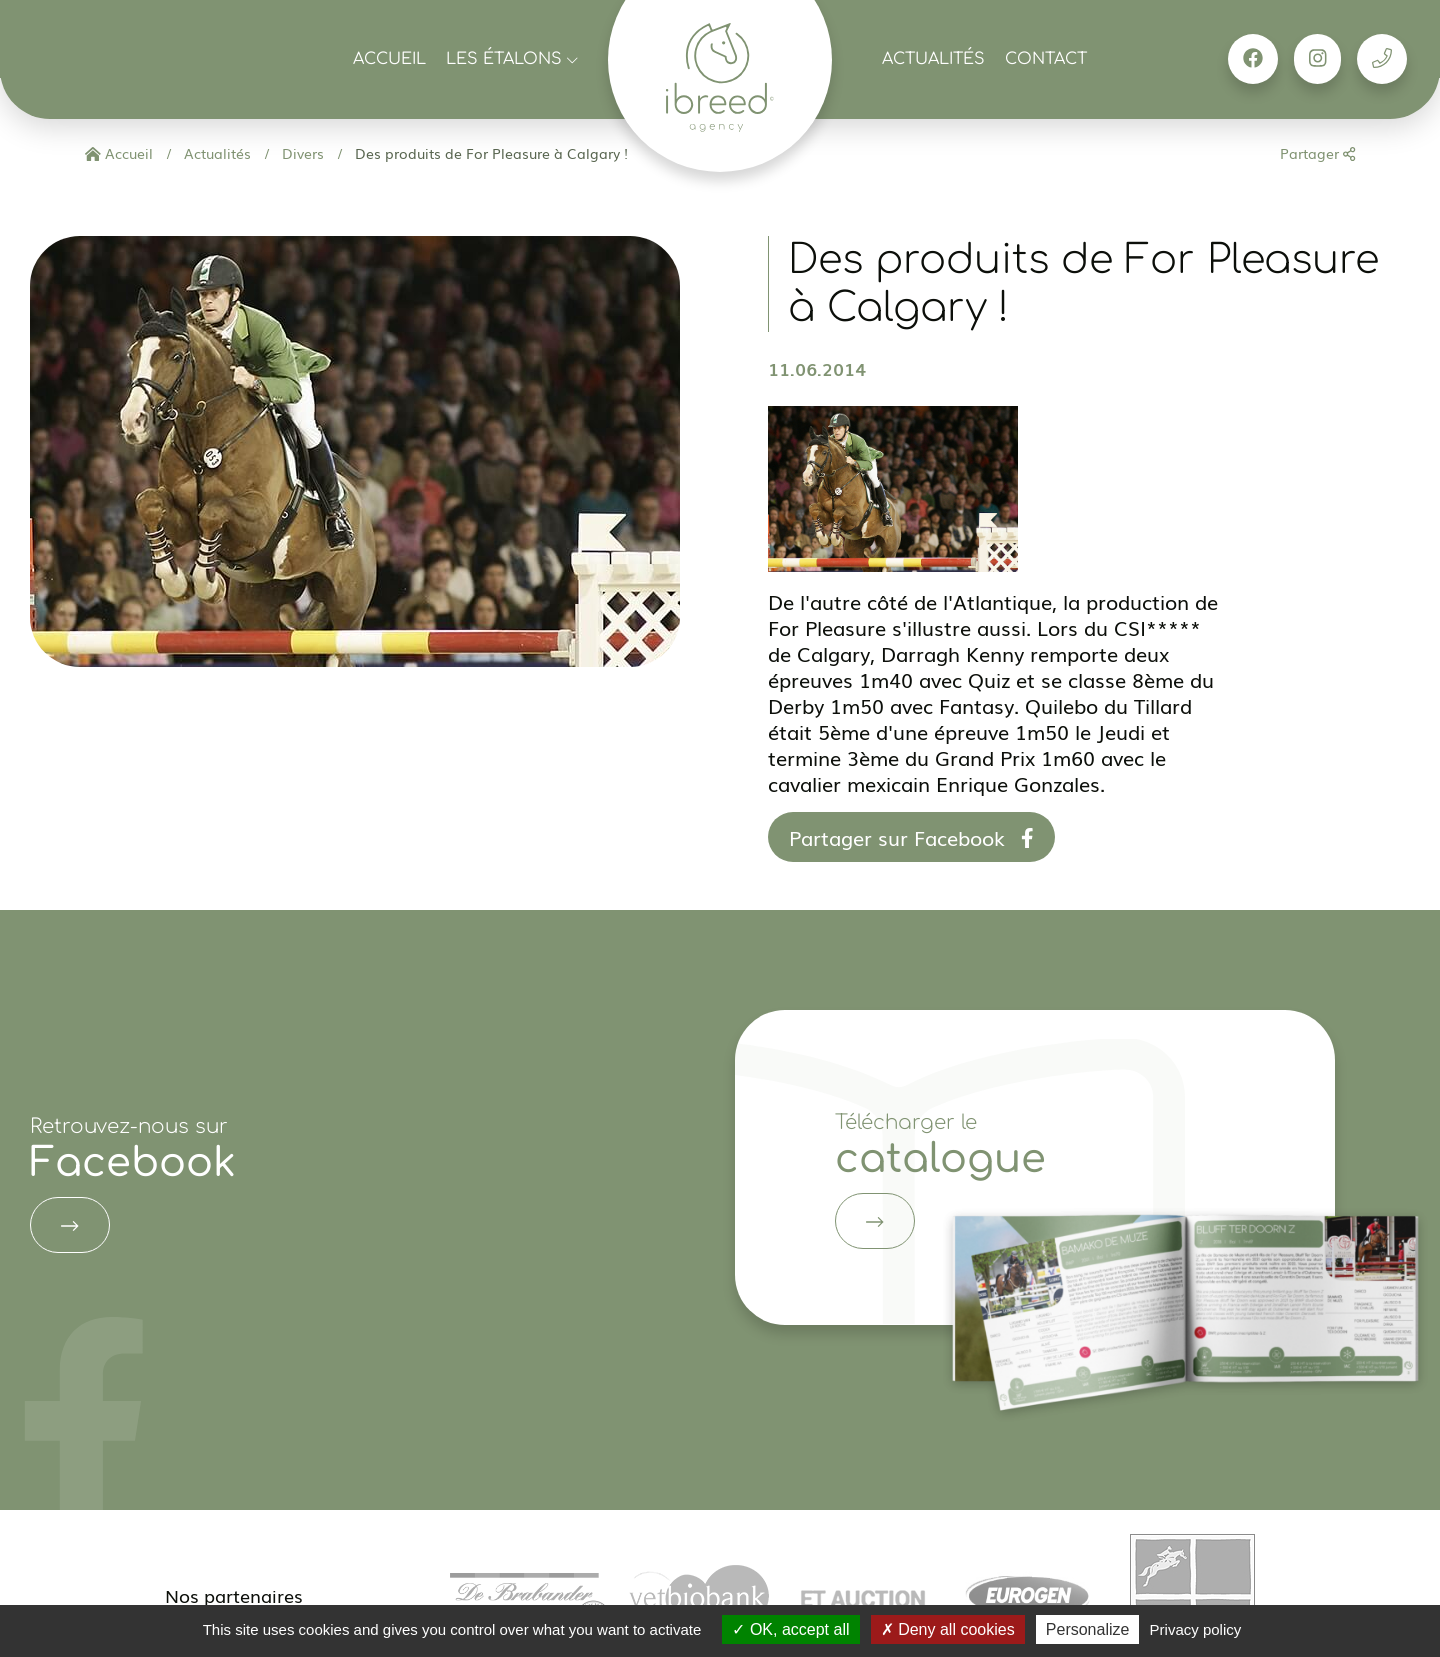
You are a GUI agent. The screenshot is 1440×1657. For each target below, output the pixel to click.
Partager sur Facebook (911, 837)
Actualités (933, 59)
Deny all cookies (948, 1629)
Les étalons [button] (512, 59)
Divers (301, 153)
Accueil (389, 59)
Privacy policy (1196, 1629)
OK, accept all (790, 1629)
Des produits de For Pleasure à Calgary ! (489, 153)
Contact (1046, 59)
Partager (1317, 153)
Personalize (1088, 1629)
